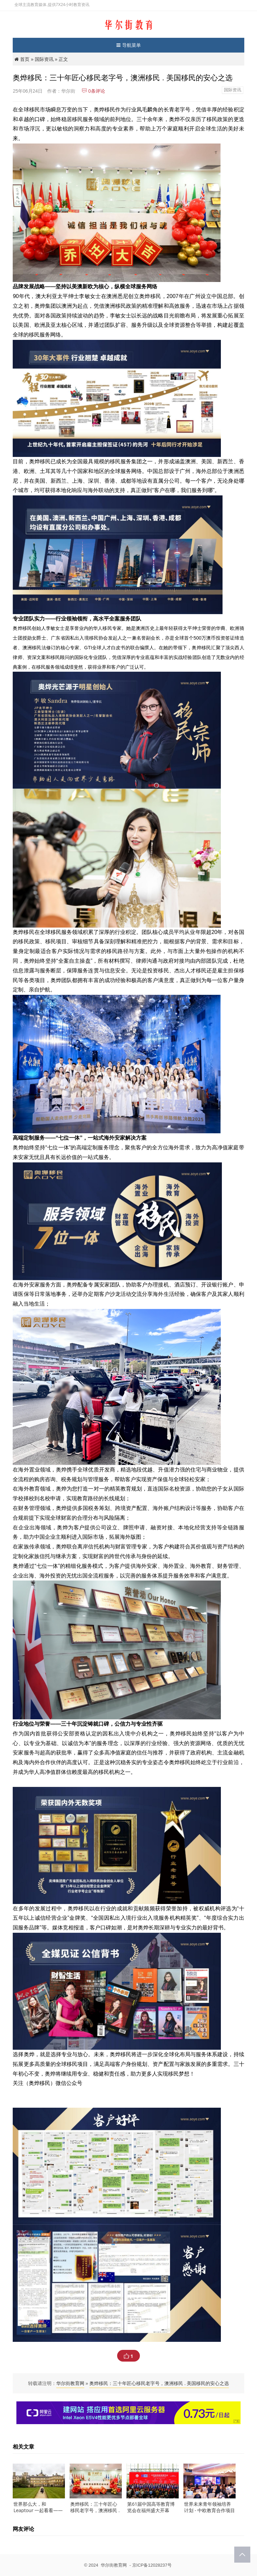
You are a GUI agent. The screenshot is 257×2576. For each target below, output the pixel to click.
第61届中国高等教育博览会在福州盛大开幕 (151, 2507)
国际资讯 (44, 59)
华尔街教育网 (70, 2383)
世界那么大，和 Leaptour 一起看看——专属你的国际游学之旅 (38, 2510)
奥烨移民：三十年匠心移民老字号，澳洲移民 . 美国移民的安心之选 (159, 2383)
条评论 (93, 91)
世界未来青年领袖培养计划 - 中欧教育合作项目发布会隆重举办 (209, 2510)
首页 (24, 59)
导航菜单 (128, 45)
